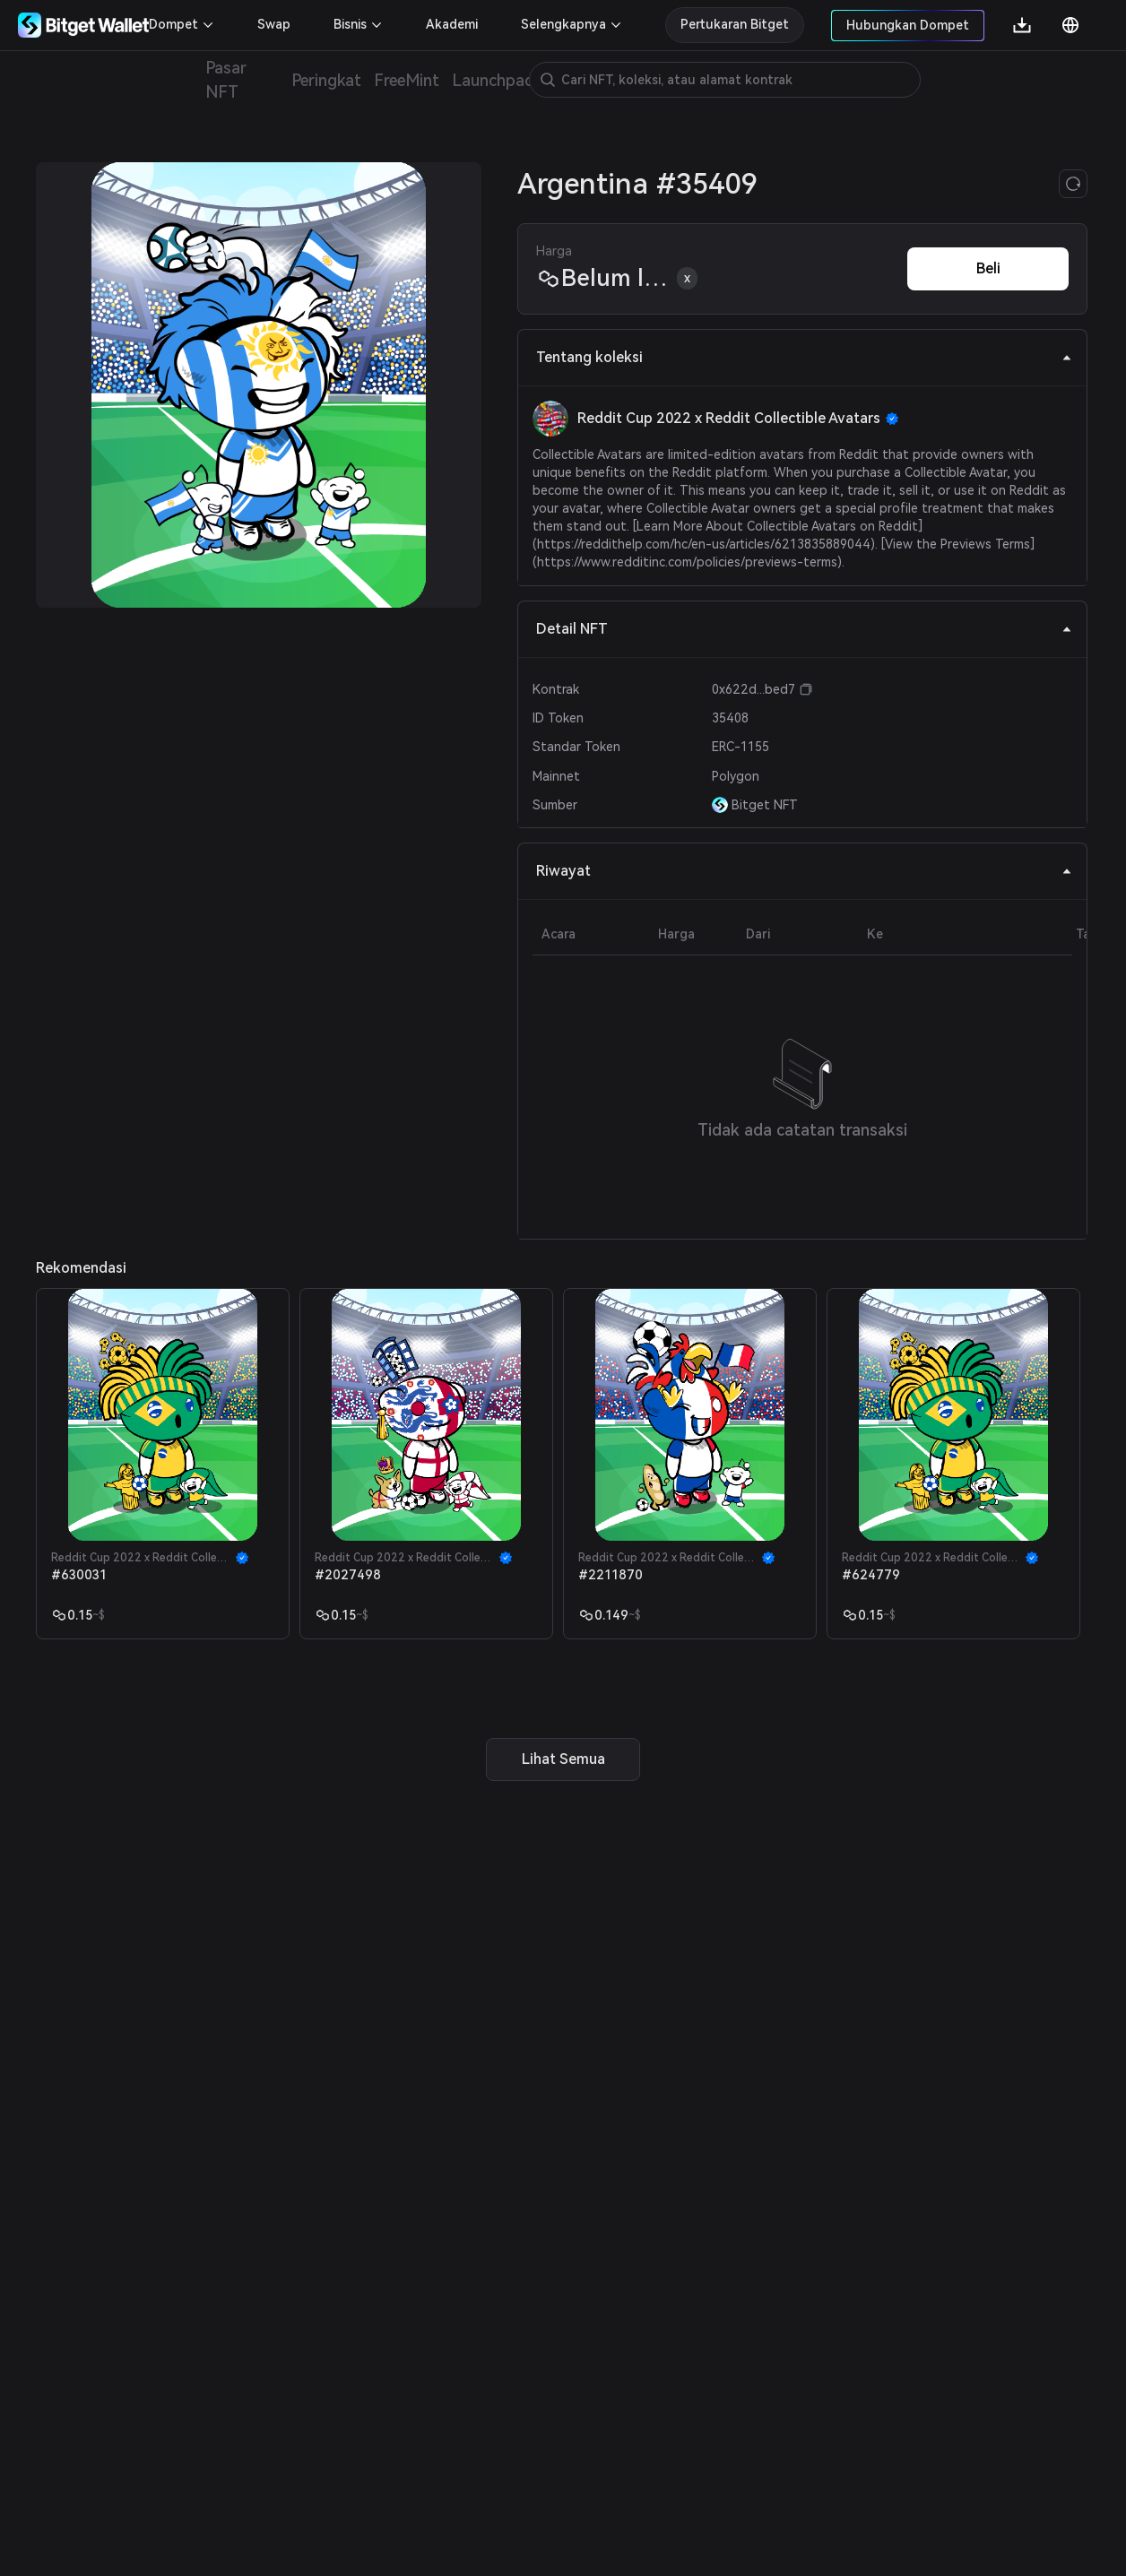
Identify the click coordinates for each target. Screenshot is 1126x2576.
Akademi (452, 24)
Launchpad (493, 80)
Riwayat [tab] (804, 870)
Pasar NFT (226, 80)
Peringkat (326, 80)
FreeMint (407, 80)
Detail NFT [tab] (804, 628)
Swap (273, 24)
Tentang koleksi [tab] (804, 357)
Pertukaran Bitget (734, 24)
